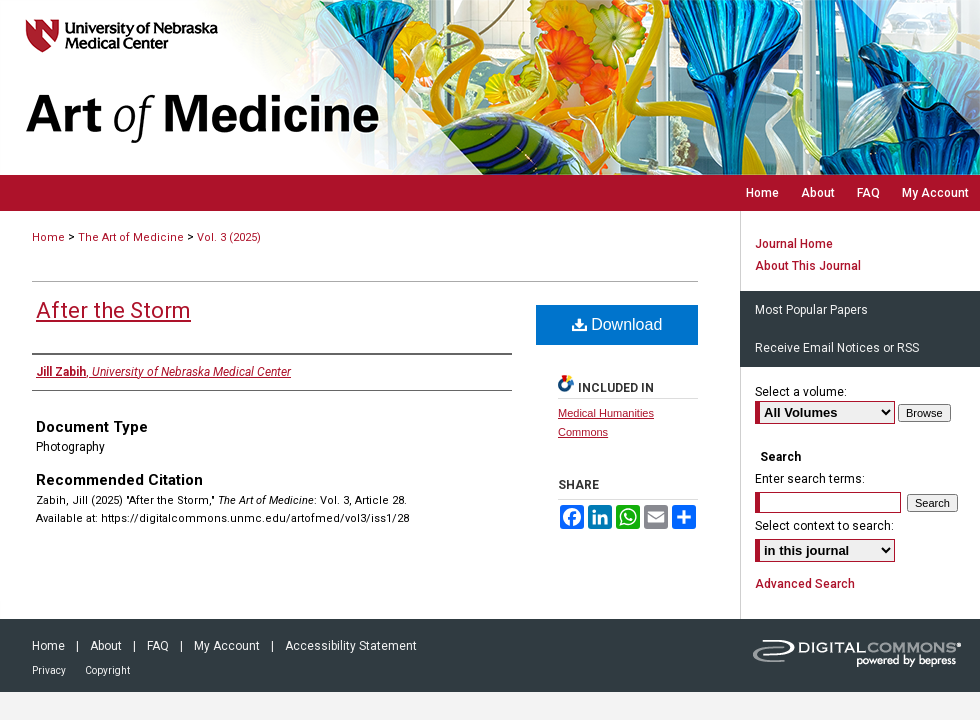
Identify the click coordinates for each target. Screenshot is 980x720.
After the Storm (113, 310)
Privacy (49, 670)
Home (48, 237)
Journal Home (794, 244)
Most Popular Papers (811, 310)
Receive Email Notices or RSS (837, 348)
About (106, 646)
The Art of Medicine (131, 237)
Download (617, 324)
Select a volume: (801, 392)
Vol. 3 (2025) (229, 237)
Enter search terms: (810, 479)
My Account (227, 646)
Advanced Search (805, 584)
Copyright (107, 670)
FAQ (158, 646)
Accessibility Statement (351, 646)
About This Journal (808, 266)
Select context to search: (824, 526)
